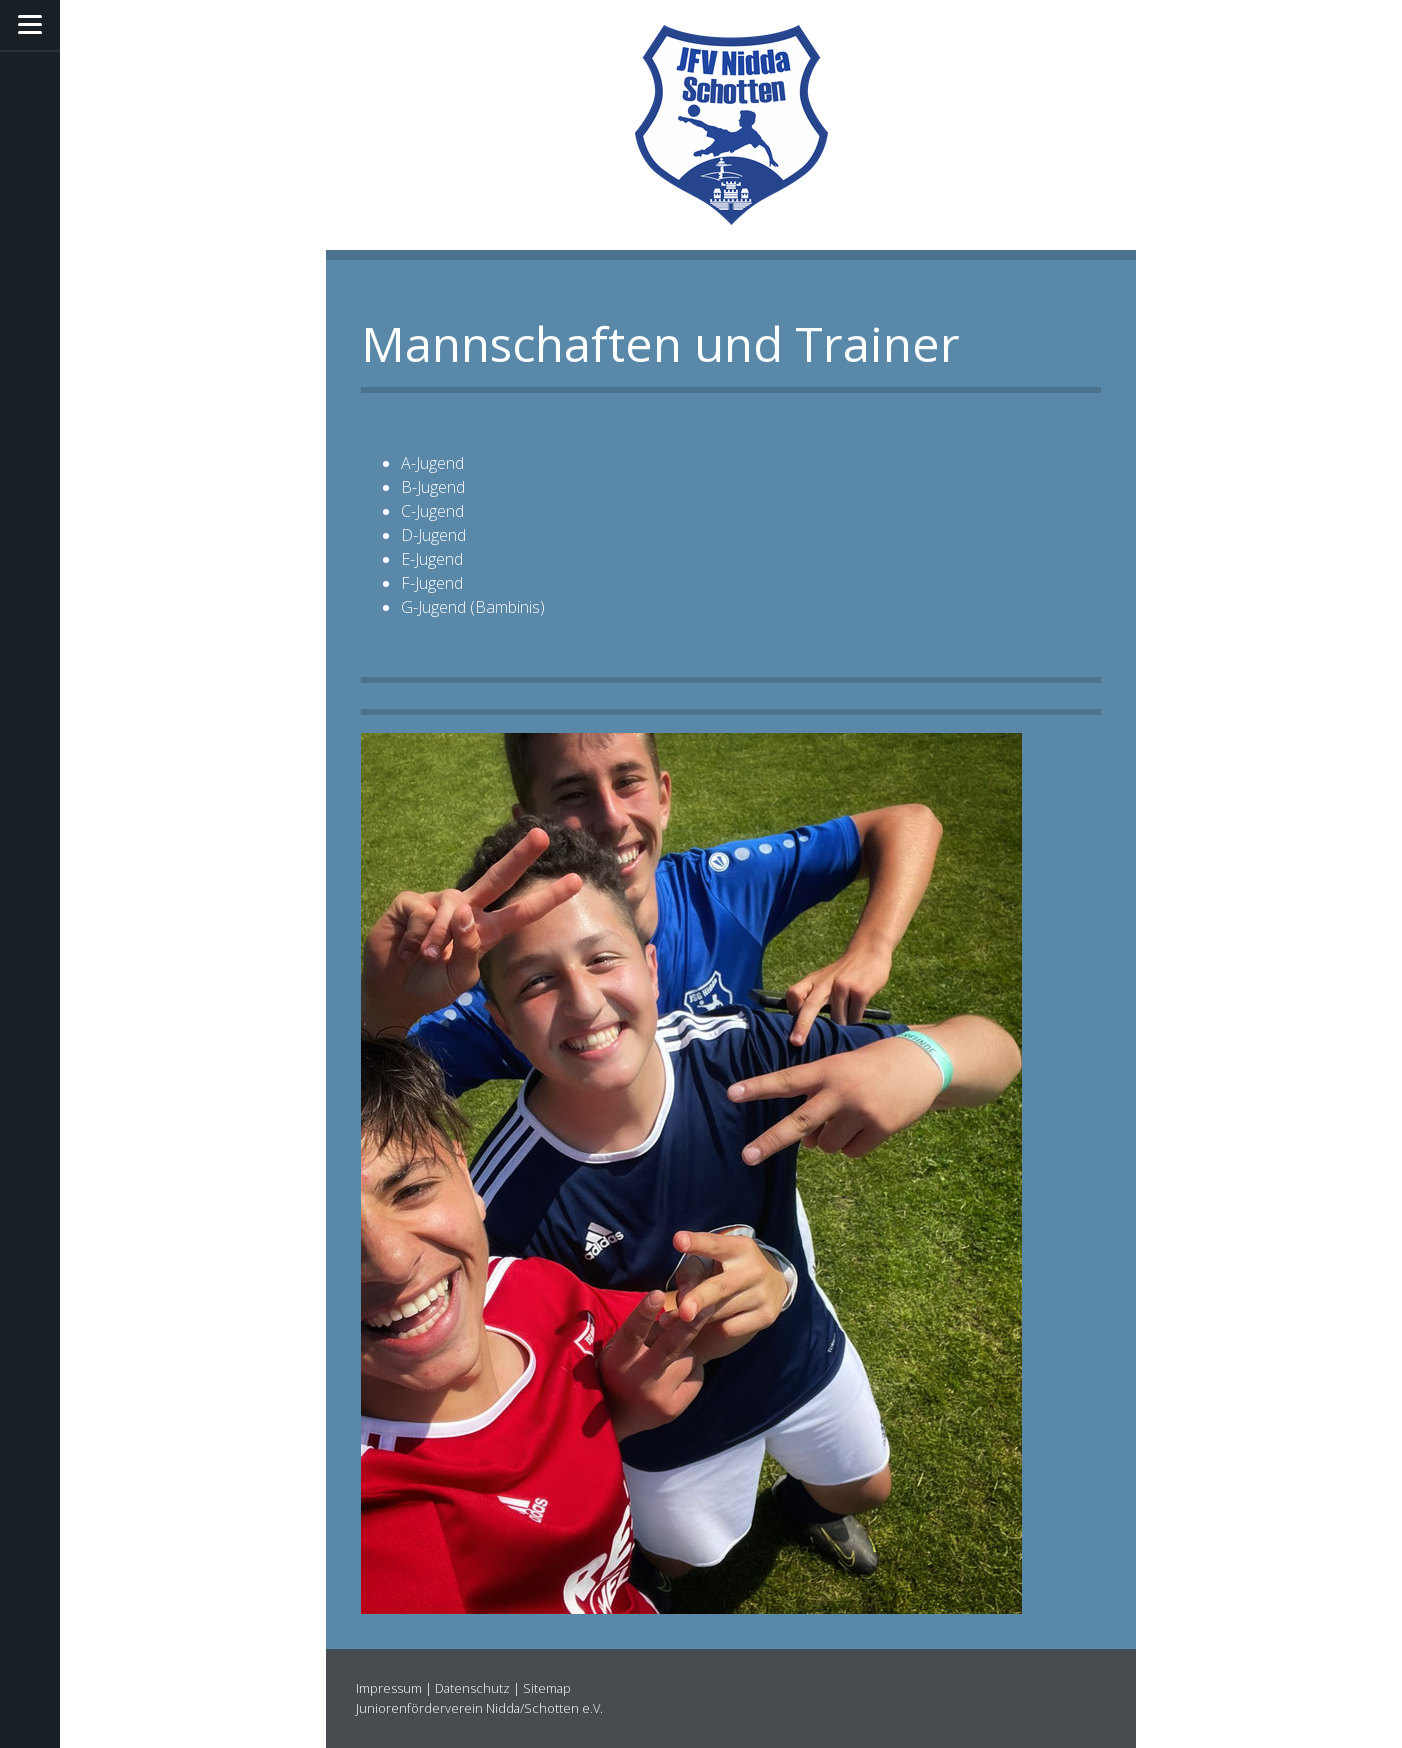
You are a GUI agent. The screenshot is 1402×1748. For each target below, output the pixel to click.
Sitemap (547, 1688)
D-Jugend (433, 535)
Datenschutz (472, 1688)
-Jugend (437, 463)
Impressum (389, 1688)
